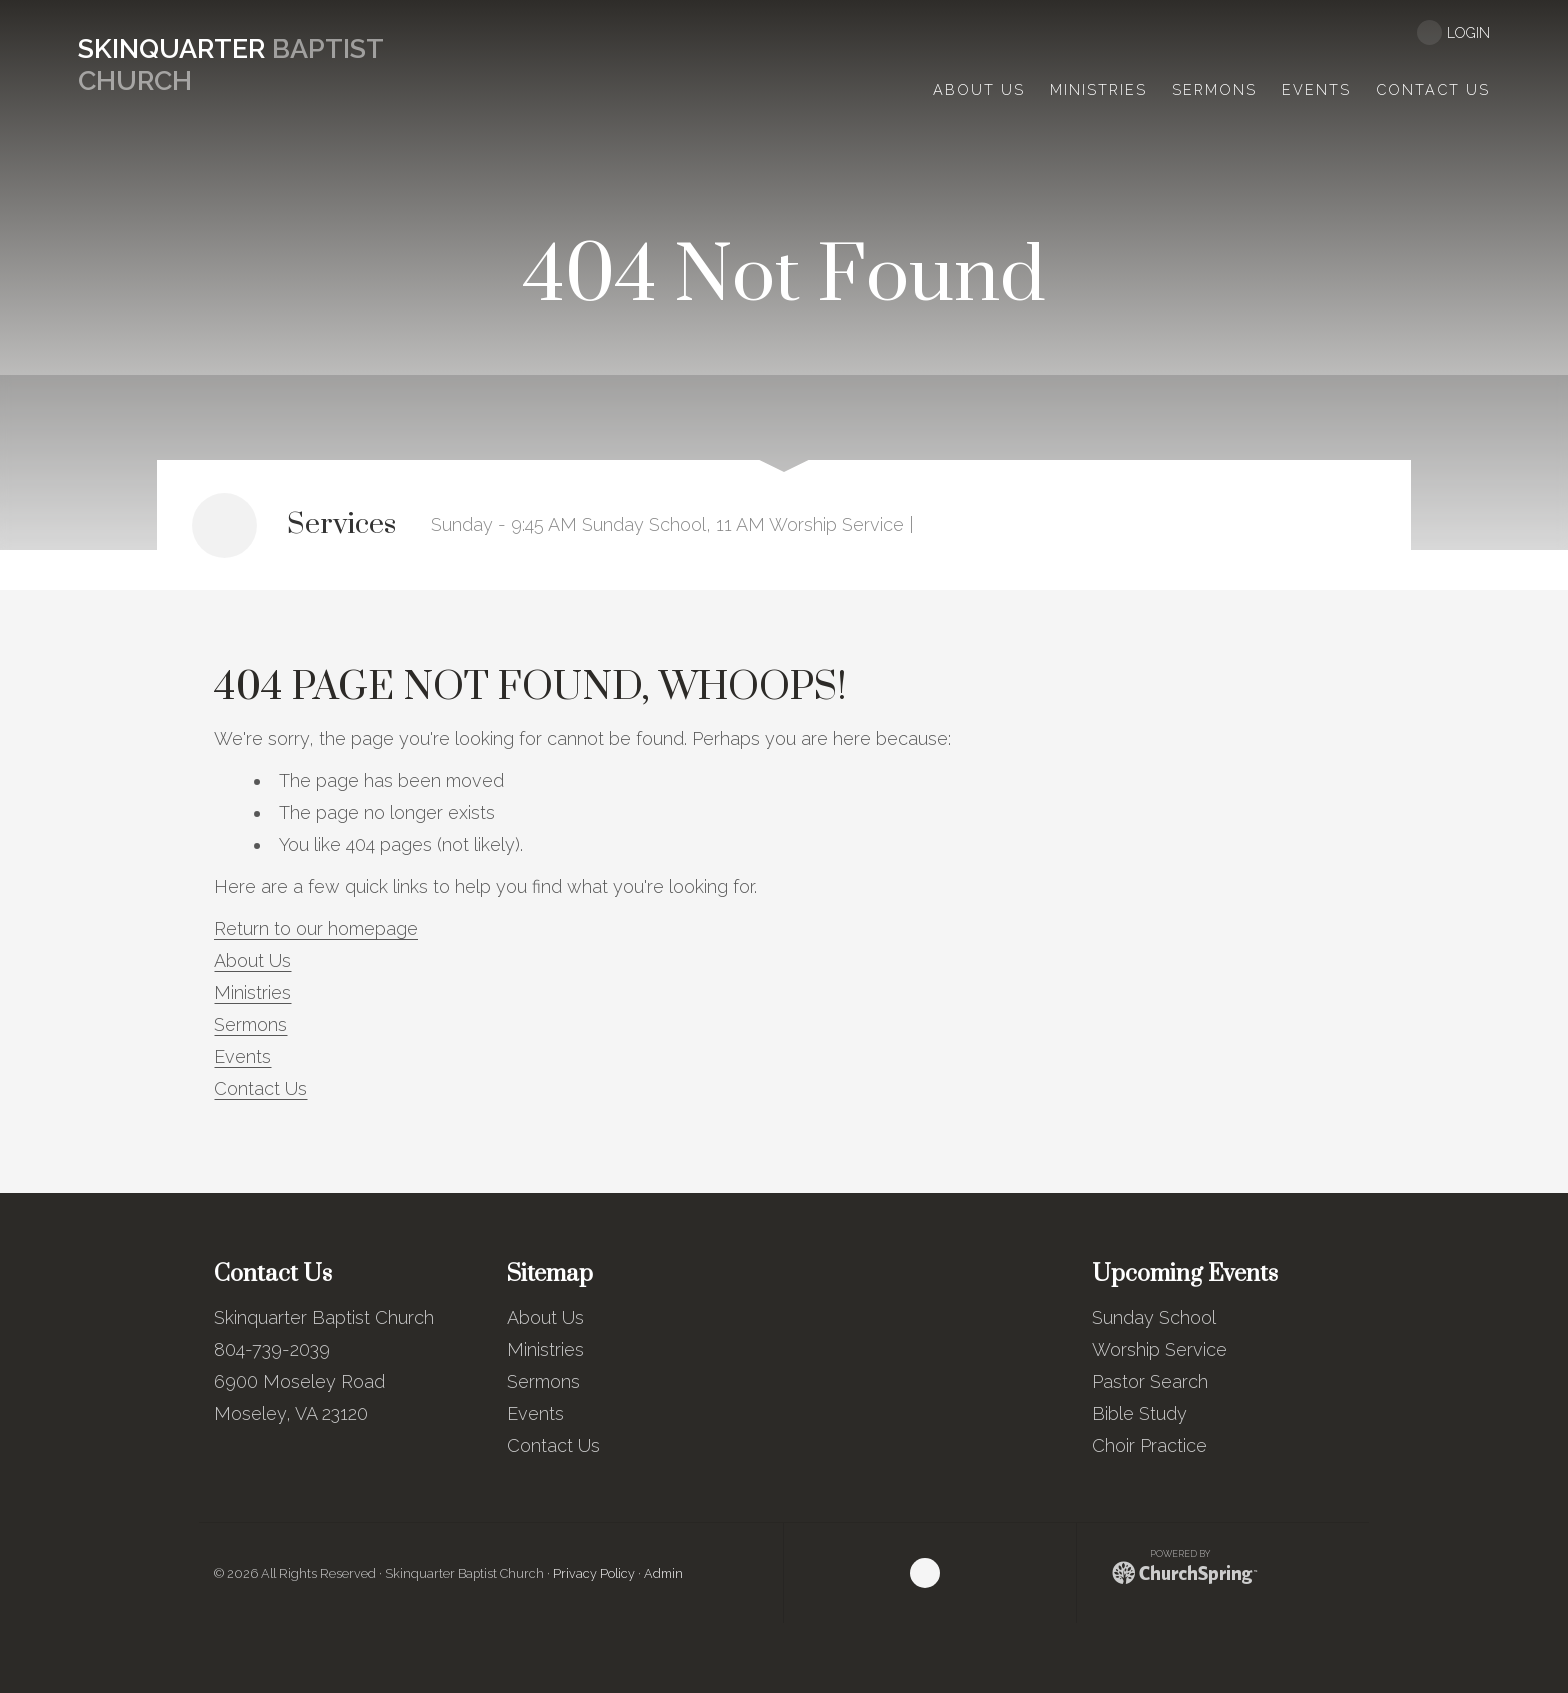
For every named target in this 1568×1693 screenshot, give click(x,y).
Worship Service (1159, 1349)
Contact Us (260, 1088)
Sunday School (1154, 1317)
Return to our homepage (316, 928)
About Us (252, 960)
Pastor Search (1150, 1381)
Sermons (250, 1024)
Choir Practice (1149, 1445)
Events (242, 1056)
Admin (663, 1573)
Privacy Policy (594, 1573)
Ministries (252, 992)
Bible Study (1139, 1413)
